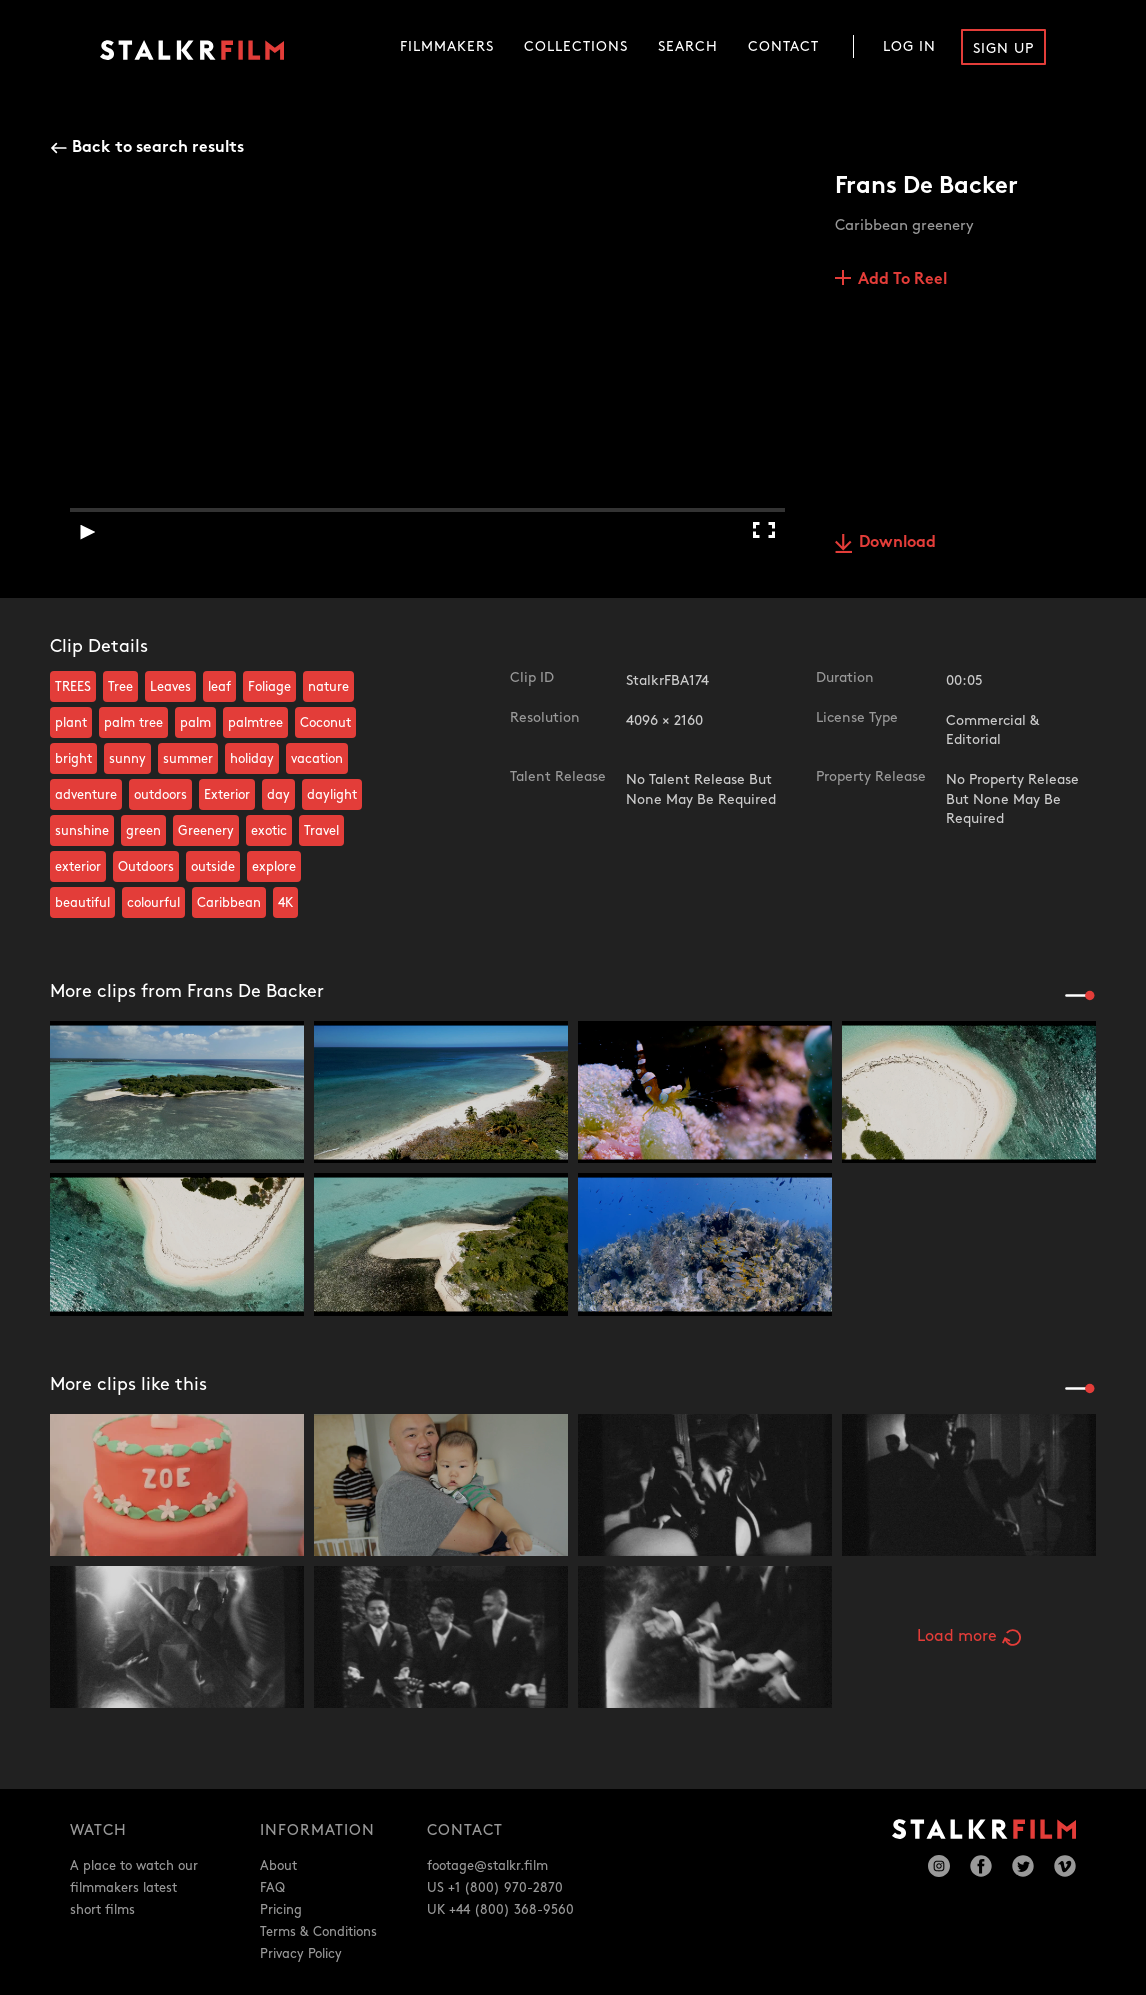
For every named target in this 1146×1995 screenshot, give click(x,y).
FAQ (272, 1888)
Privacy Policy (301, 1954)
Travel (321, 831)
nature (328, 687)
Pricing (281, 1910)
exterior (78, 867)
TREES (73, 687)
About (278, 1866)
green (143, 831)
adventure (86, 795)
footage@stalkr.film (487, 1866)
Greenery (206, 831)
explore (274, 867)
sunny (127, 759)
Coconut (325, 723)
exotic (269, 831)
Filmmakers (447, 46)
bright (73, 759)
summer (188, 759)
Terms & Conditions (318, 1932)
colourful (153, 903)
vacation (317, 759)
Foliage (269, 687)
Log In (909, 46)
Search (688, 46)
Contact (783, 46)
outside (213, 867)
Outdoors (146, 867)
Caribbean (229, 903)
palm (195, 723)
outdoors (160, 795)
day (278, 795)
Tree (120, 687)
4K (285, 903)
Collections (576, 46)
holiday (252, 759)
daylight (332, 795)
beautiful (82, 903)
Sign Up (1003, 48)
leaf (219, 687)
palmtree (255, 723)
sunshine (82, 831)
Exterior (227, 795)
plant (71, 723)
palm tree (133, 723)
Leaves (170, 687)
